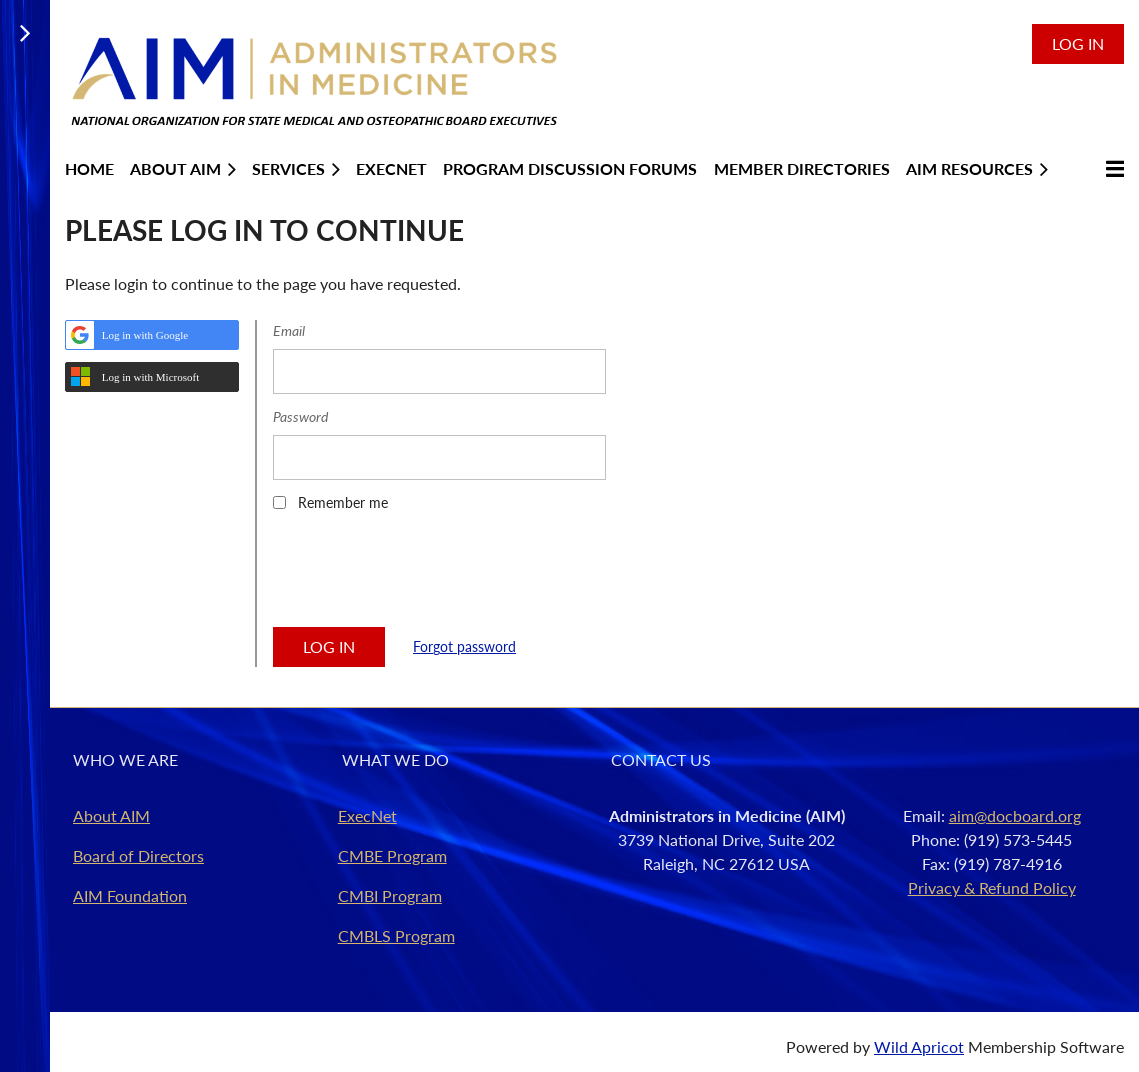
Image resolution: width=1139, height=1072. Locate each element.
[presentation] (425, 576)
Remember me (343, 502)
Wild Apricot (919, 1046)
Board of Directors (138, 855)
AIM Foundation (130, 895)
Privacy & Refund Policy (992, 887)
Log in (1078, 43)
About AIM (111, 815)
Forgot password (464, 646)
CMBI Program (390, 895)
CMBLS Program (396, 935)
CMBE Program (392, 855)
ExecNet (367, 815)
